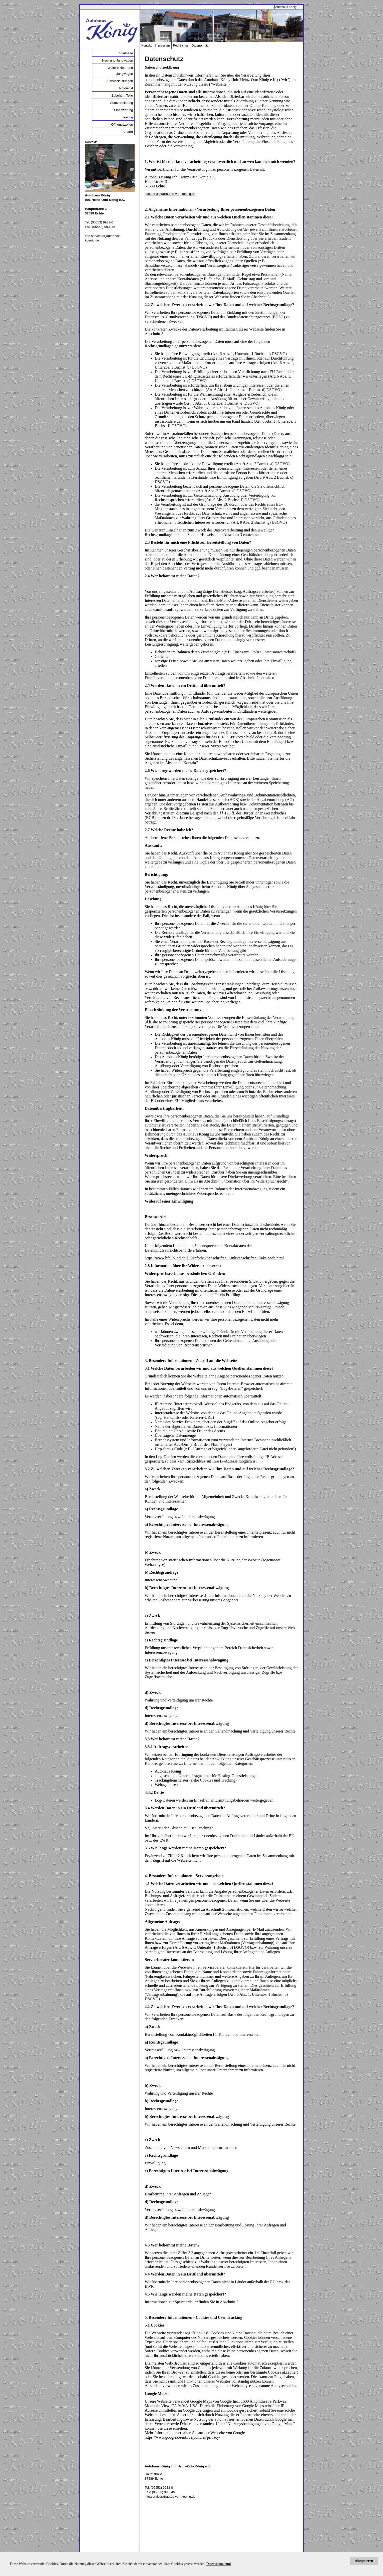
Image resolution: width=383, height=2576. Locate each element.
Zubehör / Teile (122, 95)
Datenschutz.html (218, 2564)
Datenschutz (200, 45)
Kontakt (147, 45)
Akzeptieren (364, 2561)
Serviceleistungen (120, 81)
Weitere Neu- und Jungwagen (120, 71)
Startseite (126, 53)
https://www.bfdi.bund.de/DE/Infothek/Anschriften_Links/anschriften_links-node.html (214, 1258)
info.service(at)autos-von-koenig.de (170, 194)
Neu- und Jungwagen (117, 60)
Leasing (127, 117)
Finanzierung (123, 110)
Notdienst (126, 88)
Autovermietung (121, 103)
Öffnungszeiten (122, 124)
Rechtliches (181, 45)
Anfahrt (128, 132)
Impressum (162, 45)
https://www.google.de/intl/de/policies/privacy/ (182, 2437)
